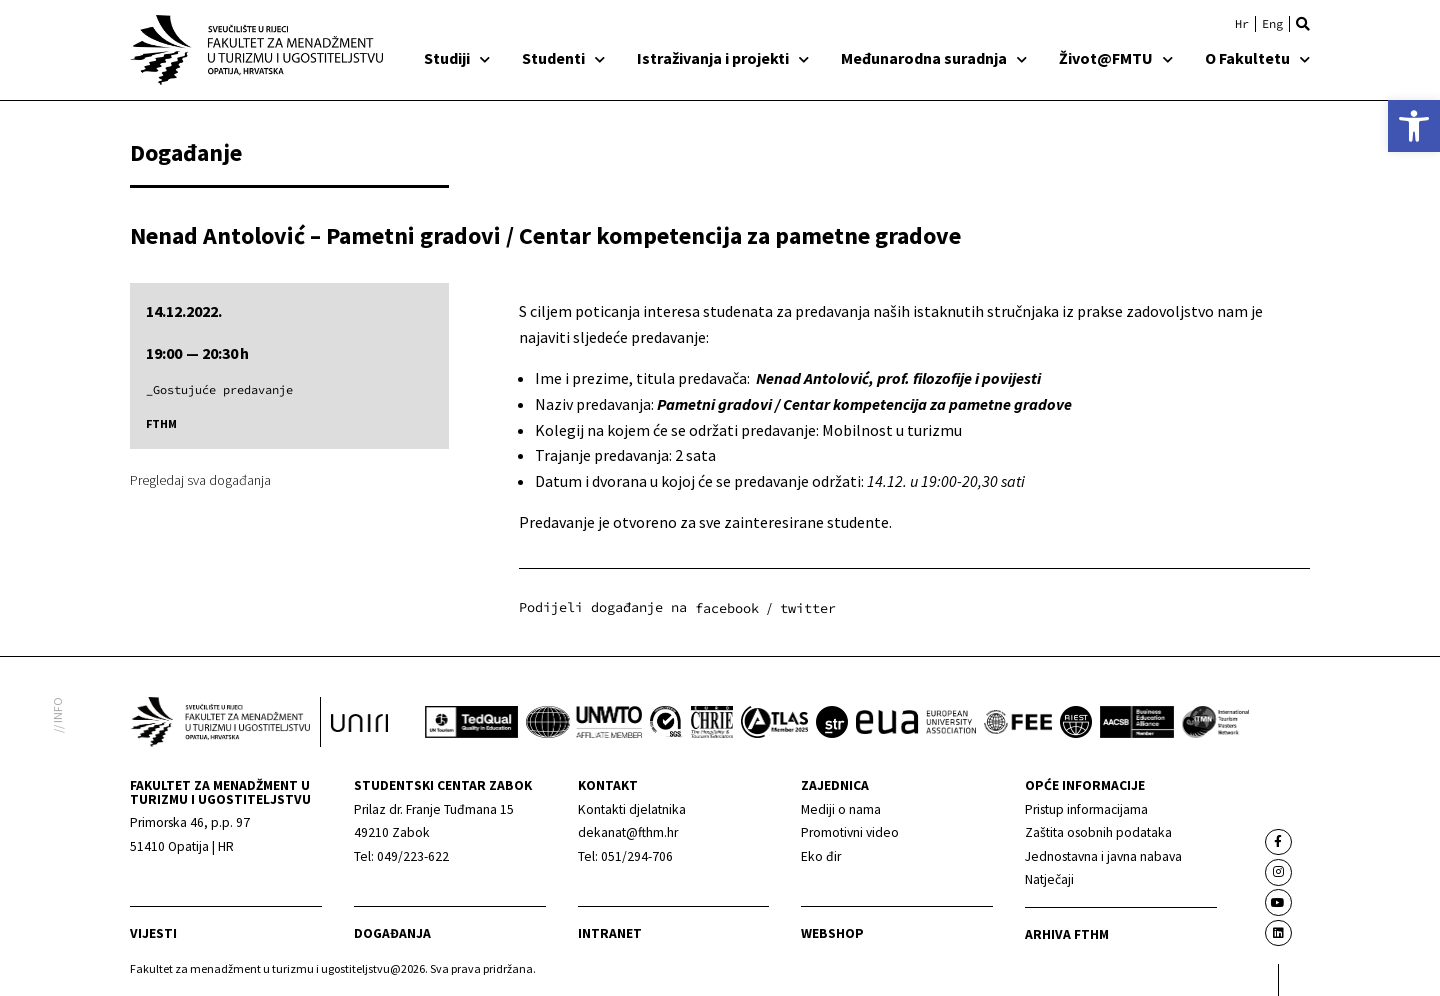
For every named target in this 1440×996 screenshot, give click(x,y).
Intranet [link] (610, 933)
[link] (1414, 126)
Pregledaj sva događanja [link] (200, 480)
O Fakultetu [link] (1257, 58)
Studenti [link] (563, 58)
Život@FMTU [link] (1116, 58)
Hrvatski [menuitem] (1242, 24)
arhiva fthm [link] (1067, 934)
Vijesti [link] (153, 933)
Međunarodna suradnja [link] (934, 58)
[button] (1303, 24)
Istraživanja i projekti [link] (723, 58)
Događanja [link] (392, 933)
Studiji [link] (457, 58)
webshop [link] (832, 933)
